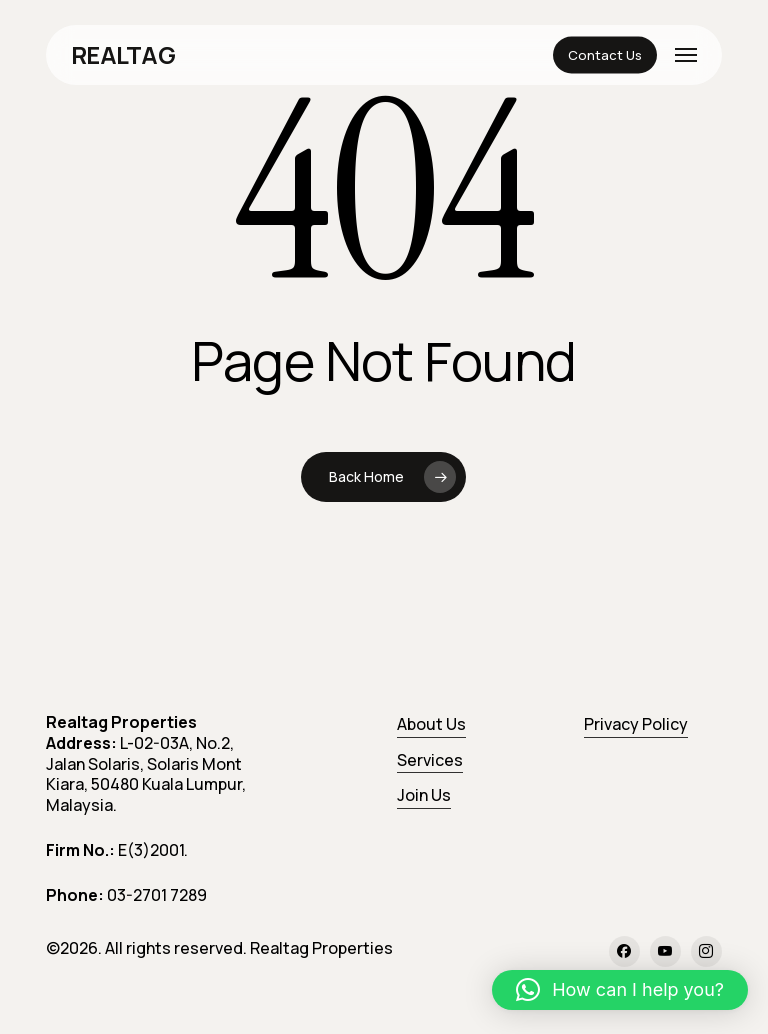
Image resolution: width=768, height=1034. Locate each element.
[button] (686, 55)
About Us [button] (431, 724)
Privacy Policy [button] (636, 724)
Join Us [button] (424, 795)
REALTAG (123, 55)
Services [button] (430, 760)
